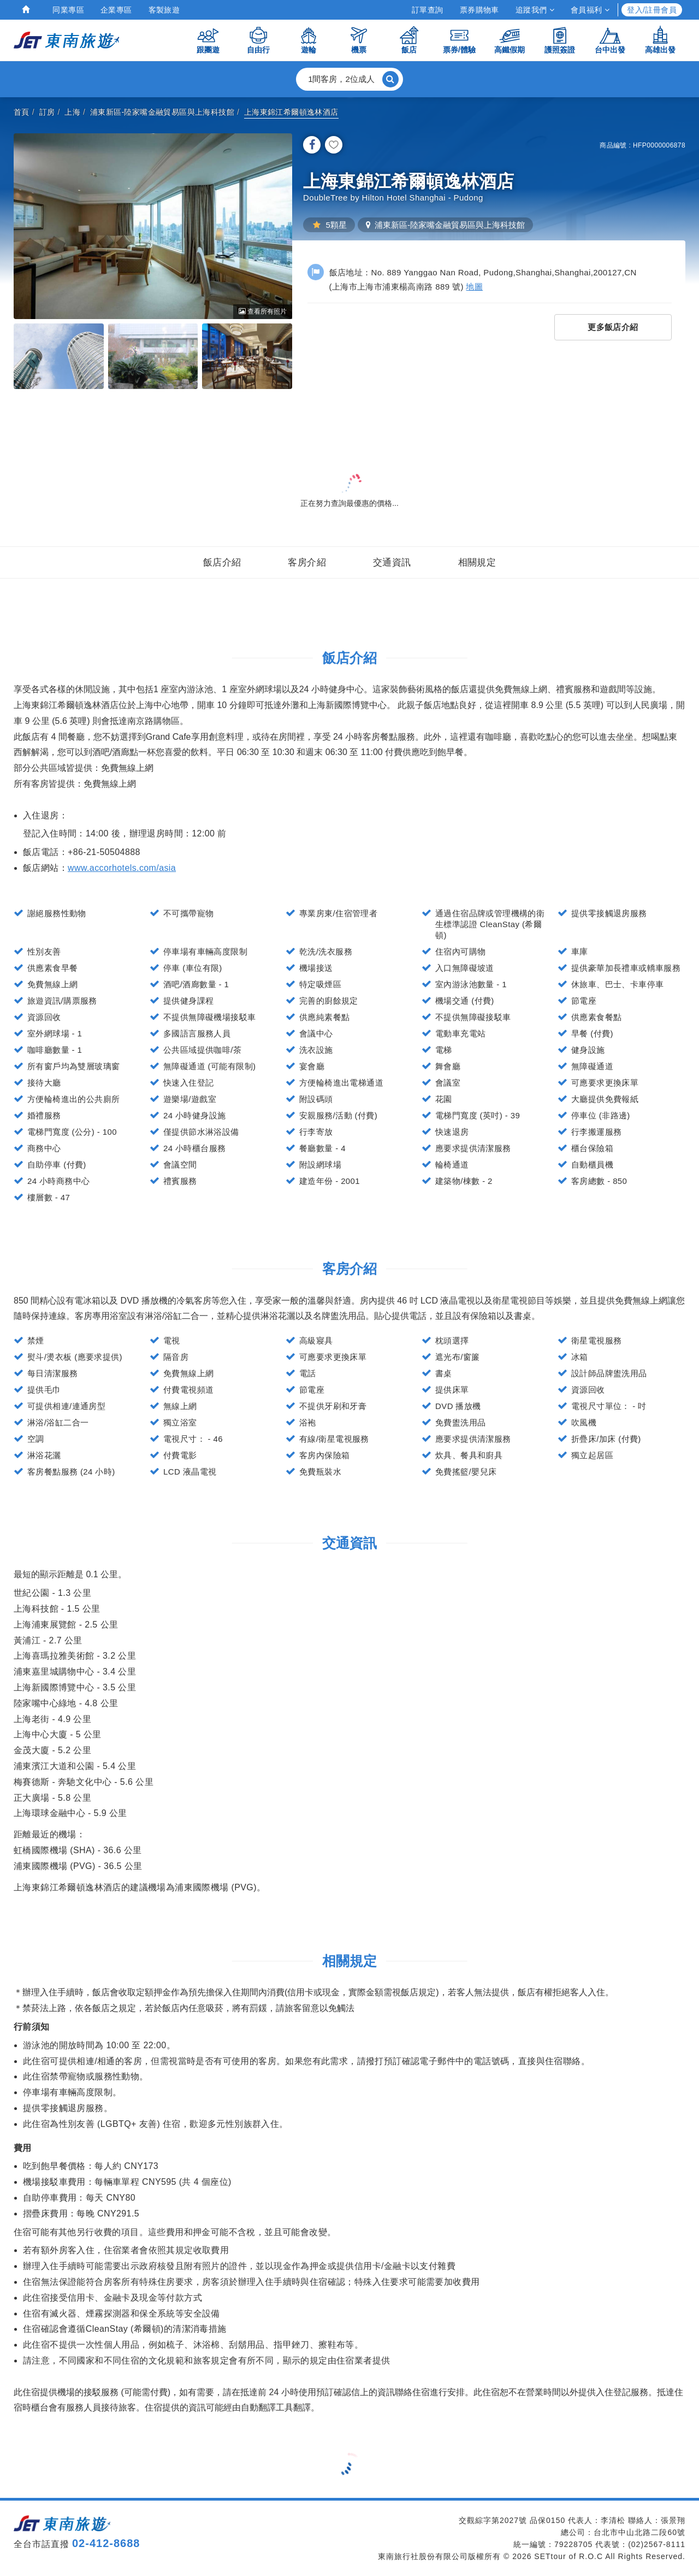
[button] (349, 79)
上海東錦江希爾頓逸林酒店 (291, 112)
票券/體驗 (459, 39)
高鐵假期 (509, 39)
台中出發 (610, 39)
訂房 (47, 112)
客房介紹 (307, 562)
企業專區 (116, 9)
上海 (72, 112)
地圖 (474, 286)
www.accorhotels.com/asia (122, 868)
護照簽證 (559, 39)
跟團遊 (208, 39)
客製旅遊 (164, 9)
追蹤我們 (535, 9)
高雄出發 (660, 39)
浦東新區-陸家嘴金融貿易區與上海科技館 (162, 112)
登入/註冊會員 (652, 9)
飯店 (409, 39)
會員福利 (590, 9)
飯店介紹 (222, 562)
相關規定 (477, 562)
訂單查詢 (427, 9)
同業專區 (68, 9)
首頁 (21, 112)
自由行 (258, 39)
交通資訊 (392, 562)
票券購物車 (479, 9)
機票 (359, 39)
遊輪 (308, 39)
